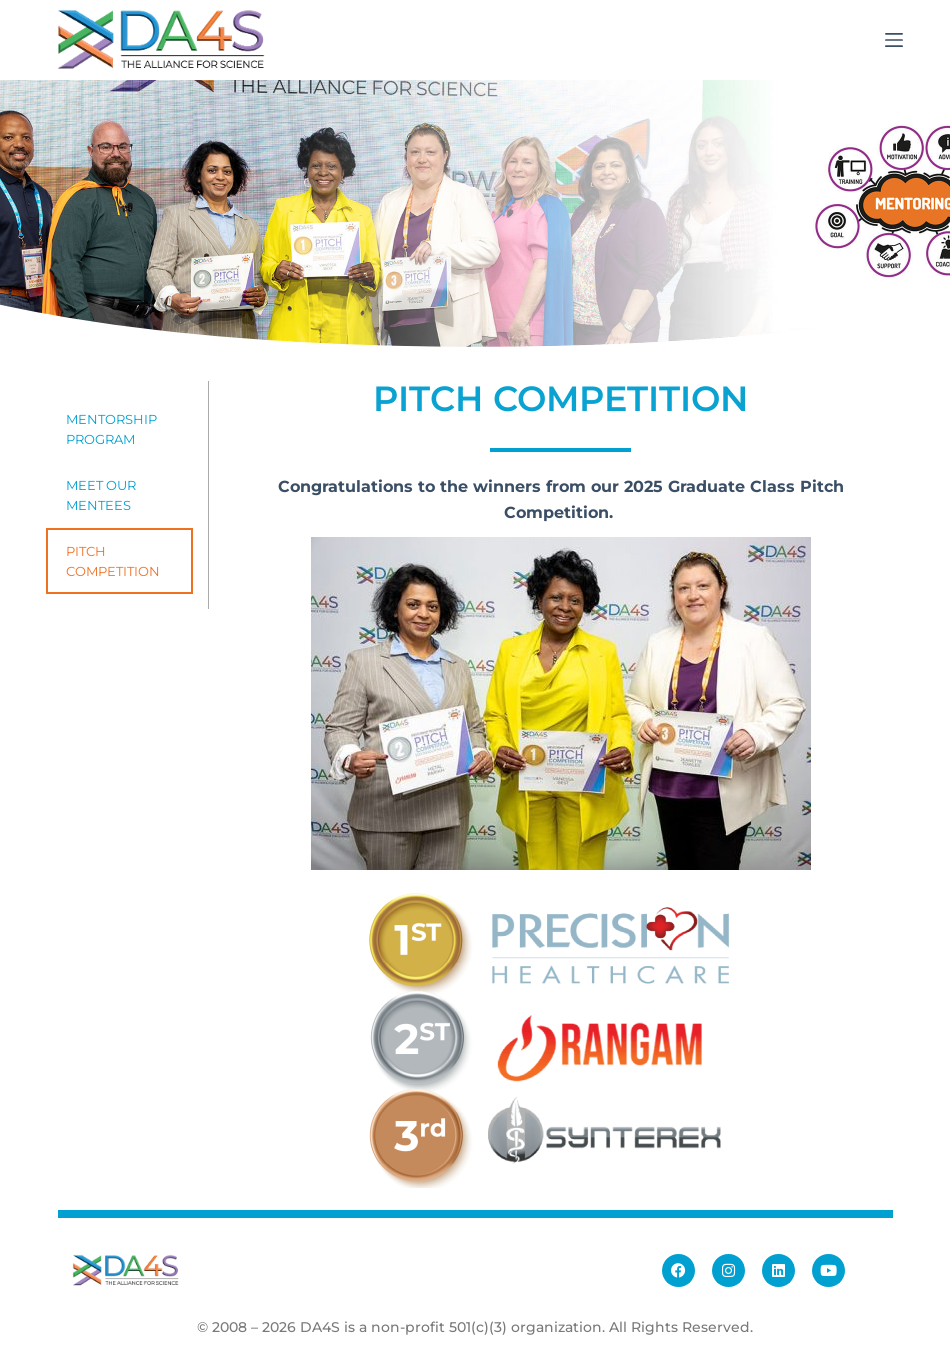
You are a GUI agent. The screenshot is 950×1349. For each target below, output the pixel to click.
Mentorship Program (111, 429)
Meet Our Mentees (101, 495)
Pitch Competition (113, 561)
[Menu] (894, 40)
